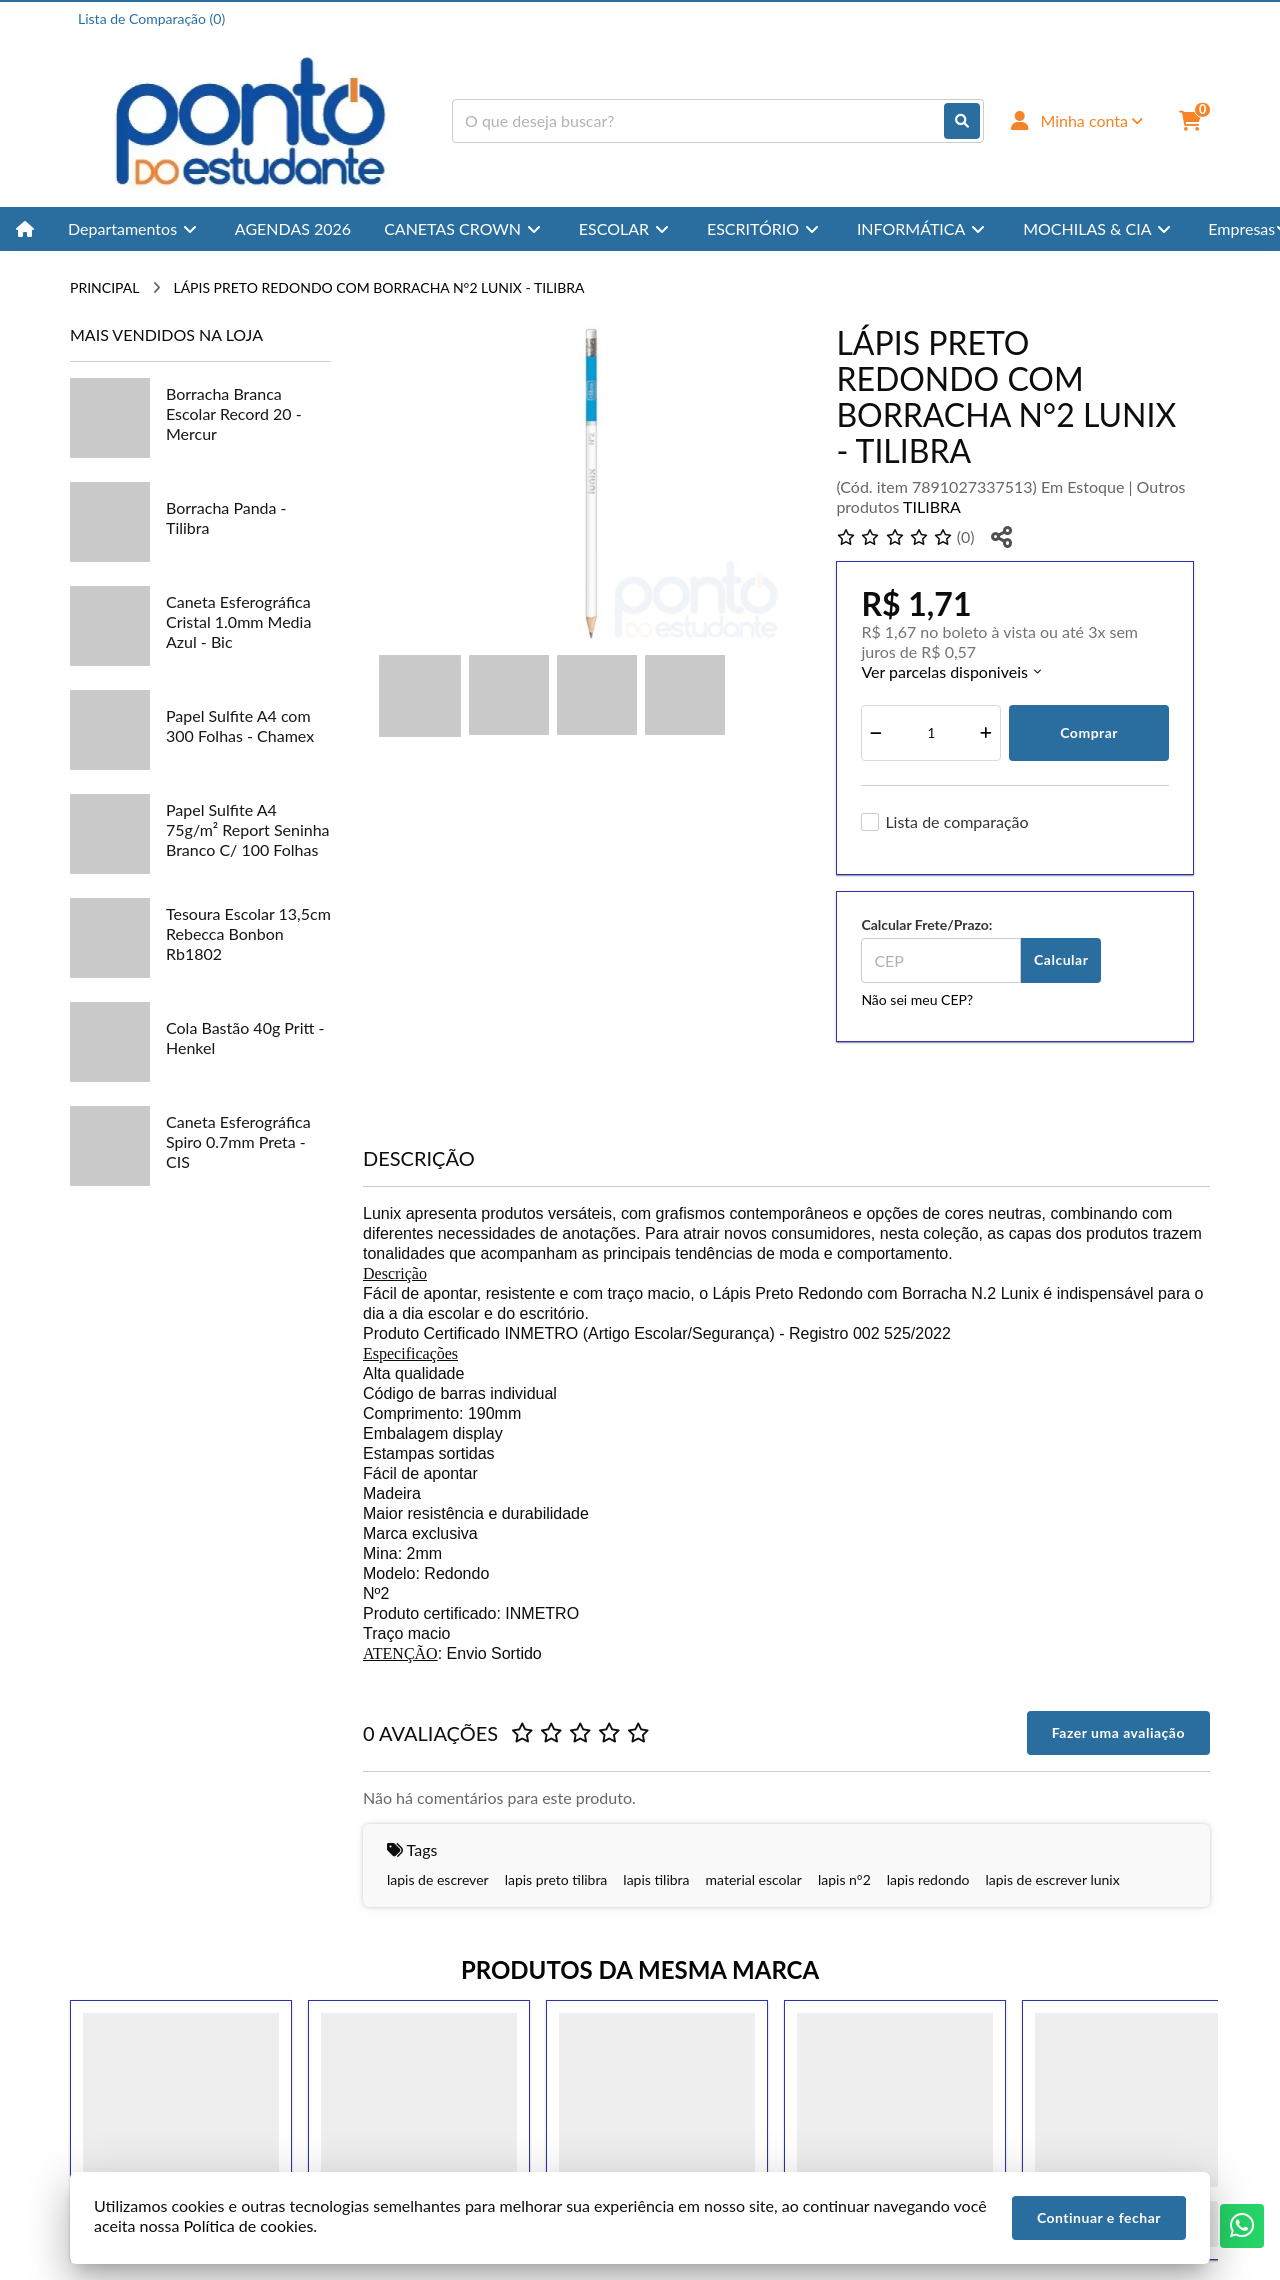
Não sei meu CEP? (917, 999)
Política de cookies (248, 2225)
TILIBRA (932, 506)
